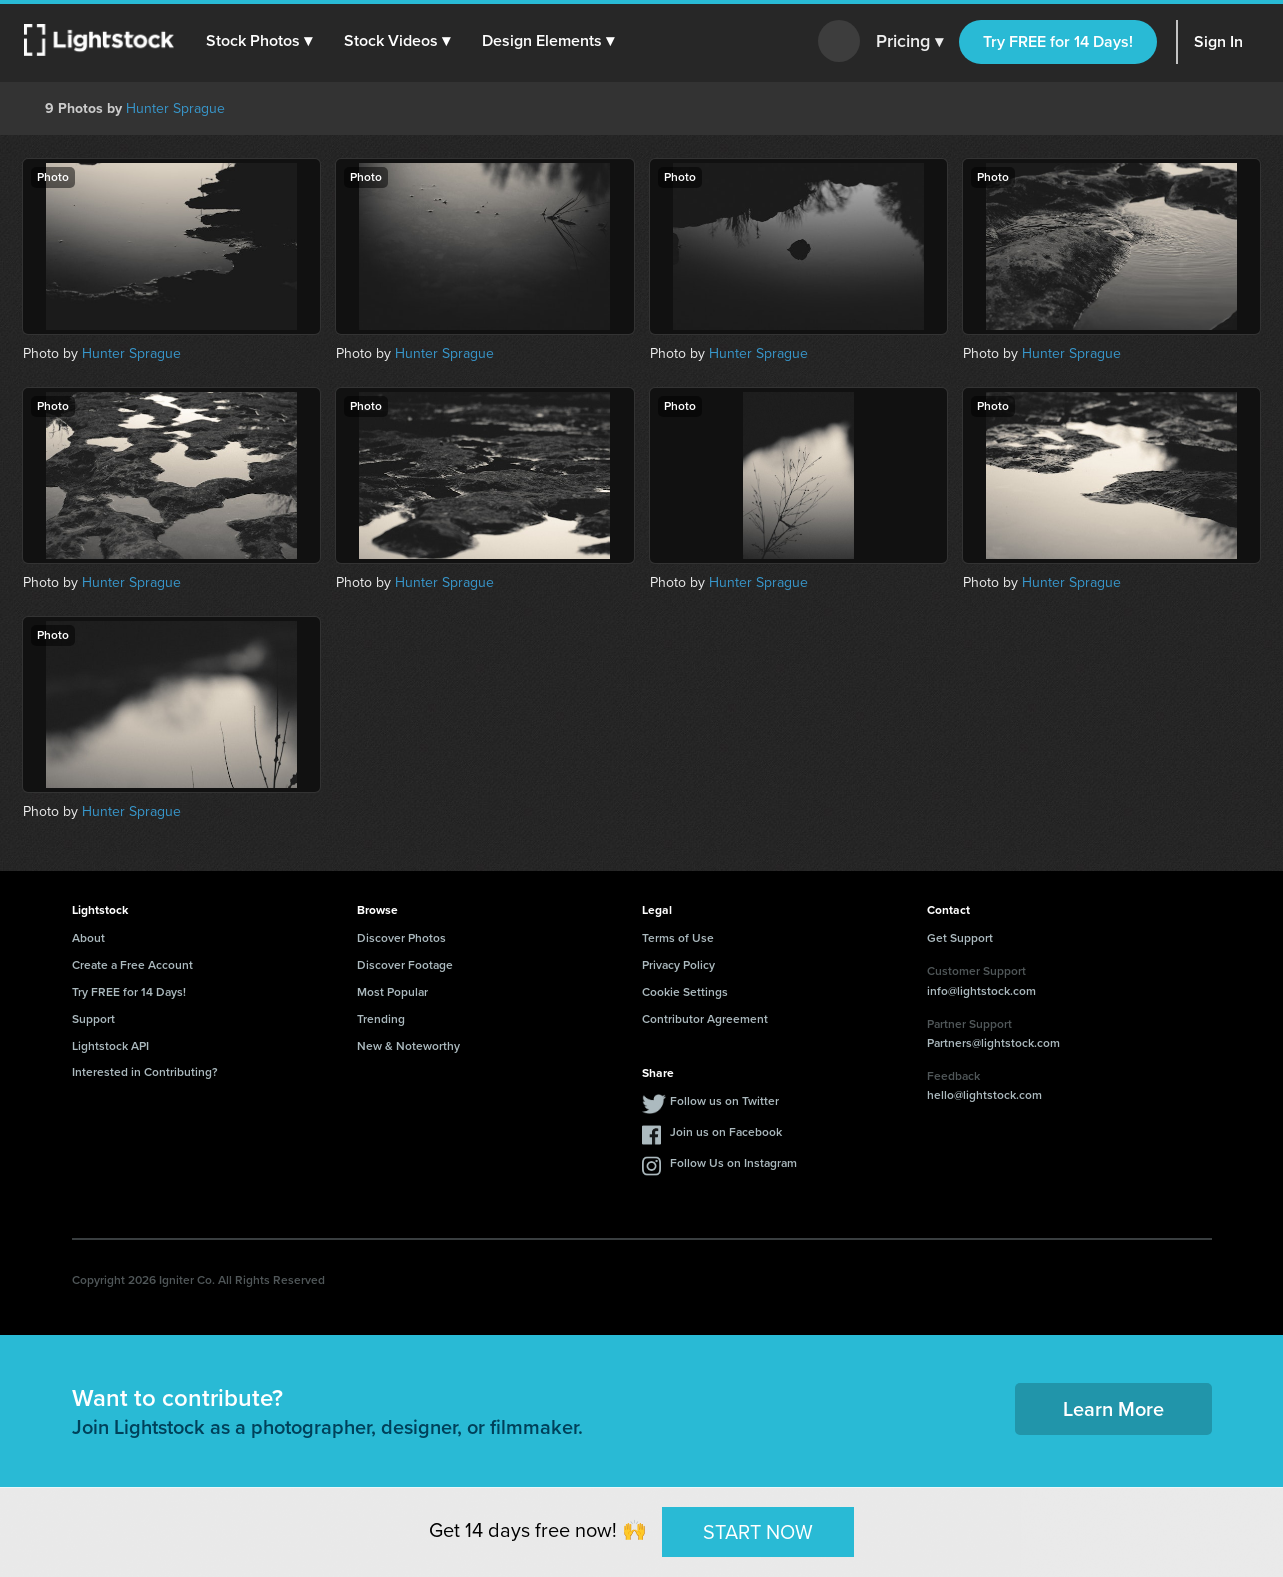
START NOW (758, 1531)
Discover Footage (405, 965)
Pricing (909, 42)
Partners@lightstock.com (993, 1043)
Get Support (960, 938)
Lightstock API (110, 1046)
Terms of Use (678, 938)
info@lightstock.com (981, 991)
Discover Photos (401, 938)
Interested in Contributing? (145, 1072)
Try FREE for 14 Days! (1058, 41)
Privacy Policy (678, 965)
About (88, 938)
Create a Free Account (132, 965)
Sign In (1218, 41)
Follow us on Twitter (724, 1101)
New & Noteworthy (408, 1046)
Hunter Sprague (175, 108)
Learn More (1113, 1409)
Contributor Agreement (705, 1019)
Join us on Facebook (726, 1132)
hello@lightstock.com (984, 1095)
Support (93, 1019)
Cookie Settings (685, 992)
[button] (259, 41)
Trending (381, 1019)
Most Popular (392, 992)
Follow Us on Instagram (733, 1163)
